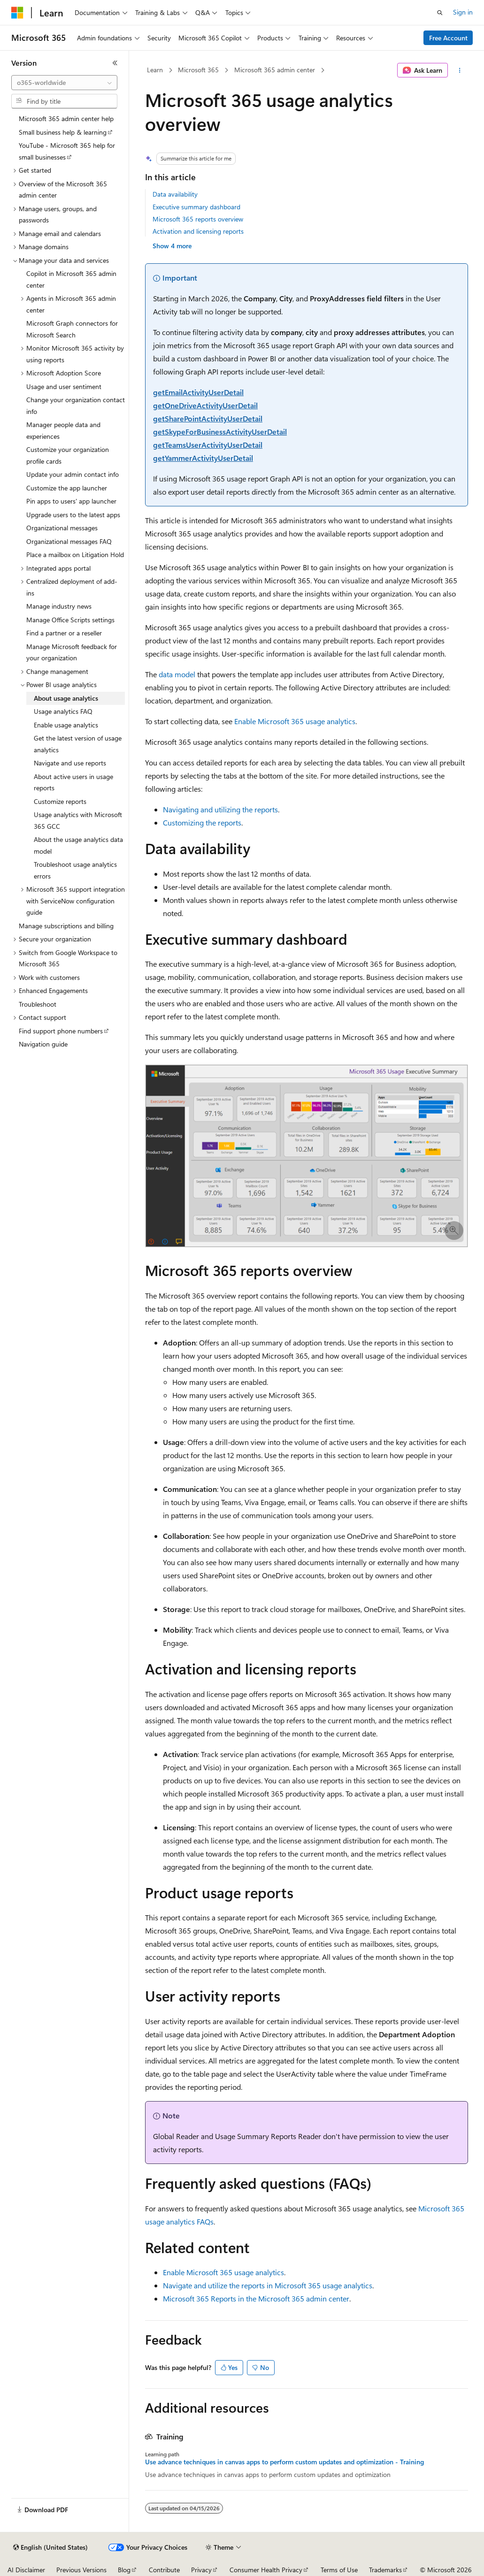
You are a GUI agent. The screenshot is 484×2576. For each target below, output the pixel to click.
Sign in (463, 12)
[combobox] (64, 82)
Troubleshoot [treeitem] (37, 1004)
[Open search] (439, 12)
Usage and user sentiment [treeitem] (63, 386)
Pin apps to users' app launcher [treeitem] (71, 501)
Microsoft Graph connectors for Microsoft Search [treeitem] (72, 329)
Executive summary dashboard (196, 206)
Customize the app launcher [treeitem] (66, 487)
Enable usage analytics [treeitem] (66, 724)
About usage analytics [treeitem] (66, 698)
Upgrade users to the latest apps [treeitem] (73, 514)
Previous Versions (81, 2569)
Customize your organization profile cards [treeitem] (67, 455)
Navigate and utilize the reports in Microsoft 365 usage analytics (267, 2285)
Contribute (164, 2569)
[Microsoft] (17, 13)
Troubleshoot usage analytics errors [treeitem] (75, 870)
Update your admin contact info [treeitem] (72, 474)
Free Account (448, 37)
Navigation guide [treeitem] (43, 1044)
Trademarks (385, 2569)
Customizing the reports (202, 822)
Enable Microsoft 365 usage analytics (294, 721)
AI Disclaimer (26, 2569)
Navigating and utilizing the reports (220, 809)
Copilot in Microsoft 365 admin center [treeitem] (71, 279)
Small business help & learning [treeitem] (63, 132)
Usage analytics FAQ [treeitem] (63, 711)
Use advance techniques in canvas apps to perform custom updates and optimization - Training (284, 2462)
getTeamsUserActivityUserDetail (207, 445)
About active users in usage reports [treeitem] (73, 782)
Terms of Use (339, 2569)
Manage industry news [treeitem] (59, 606)
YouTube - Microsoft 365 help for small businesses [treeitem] (67, 151)
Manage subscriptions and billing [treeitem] (66, 925)
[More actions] (460, 70)
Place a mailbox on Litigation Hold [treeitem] (75, 554)
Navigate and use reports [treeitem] (70, 762)
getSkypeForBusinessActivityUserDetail (220, 431)
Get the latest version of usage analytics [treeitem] (78, 744)
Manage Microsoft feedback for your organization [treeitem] (71, 652)
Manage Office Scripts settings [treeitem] (70, 619)
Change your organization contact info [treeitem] (75, 405)
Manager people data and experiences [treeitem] (63, 430)
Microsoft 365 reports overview (198, 218)
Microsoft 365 (198, 69)
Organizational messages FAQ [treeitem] (69, 541)
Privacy (201, 2569)
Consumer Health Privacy (266, 2569)
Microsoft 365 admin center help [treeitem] (66, 118)
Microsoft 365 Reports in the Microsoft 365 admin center (256, 2298)
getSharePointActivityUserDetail (207, 418)
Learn (155, 69)
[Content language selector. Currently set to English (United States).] (50, 2547)
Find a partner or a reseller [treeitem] (64, 632)
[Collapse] (115, 62)
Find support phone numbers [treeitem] (61, 1030)
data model (177, 674)
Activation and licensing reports (198, 231)
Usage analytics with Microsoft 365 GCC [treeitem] (78, 820)
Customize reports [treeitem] (60, 801)
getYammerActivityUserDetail (203, 458)
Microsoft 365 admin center (274, 69)
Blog (124, 2569)
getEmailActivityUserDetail (198, 392)
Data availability (175, 194)
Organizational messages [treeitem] (62, 527)
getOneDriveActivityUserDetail (205, 405)
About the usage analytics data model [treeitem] (78, 845)
